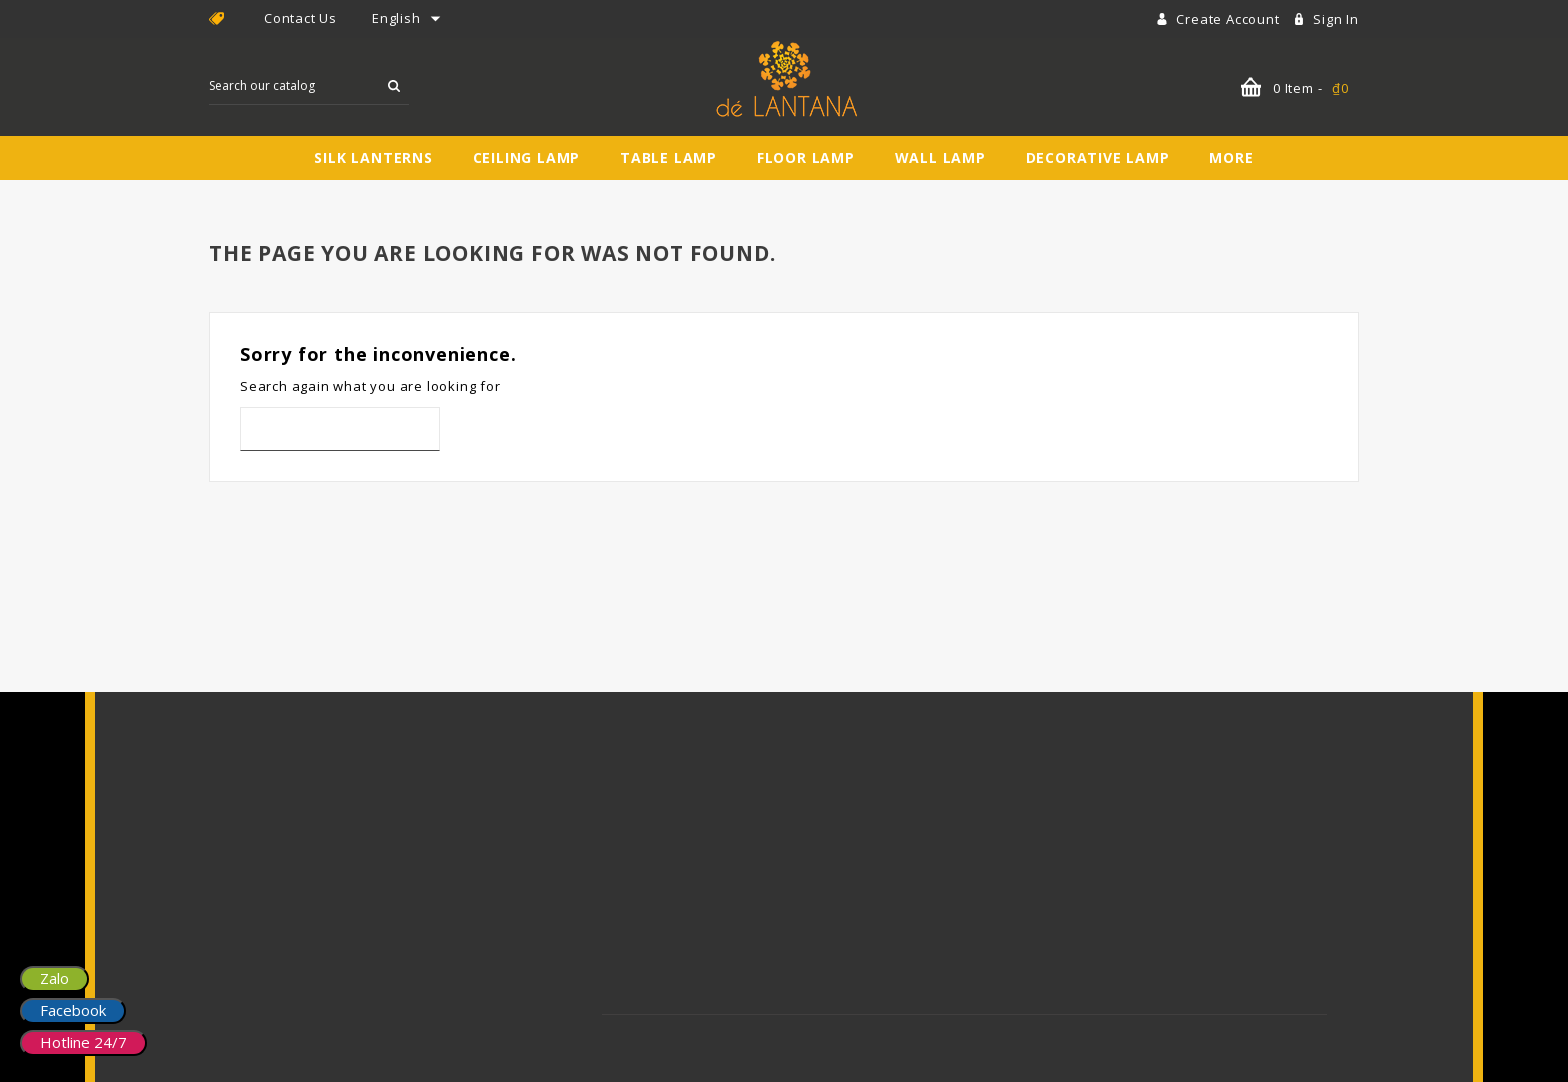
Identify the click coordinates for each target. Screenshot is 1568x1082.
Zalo (54, 978)
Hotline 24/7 (83, 1042)
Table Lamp (668, 157)
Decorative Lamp (1098, 157)
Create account (1229, 19)
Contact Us (300, 18)
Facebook (73, 1010)
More (1231, 157)
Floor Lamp (806, 157)
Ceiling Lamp (527, 157)
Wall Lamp (940, 157)
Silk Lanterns (373, 157)
